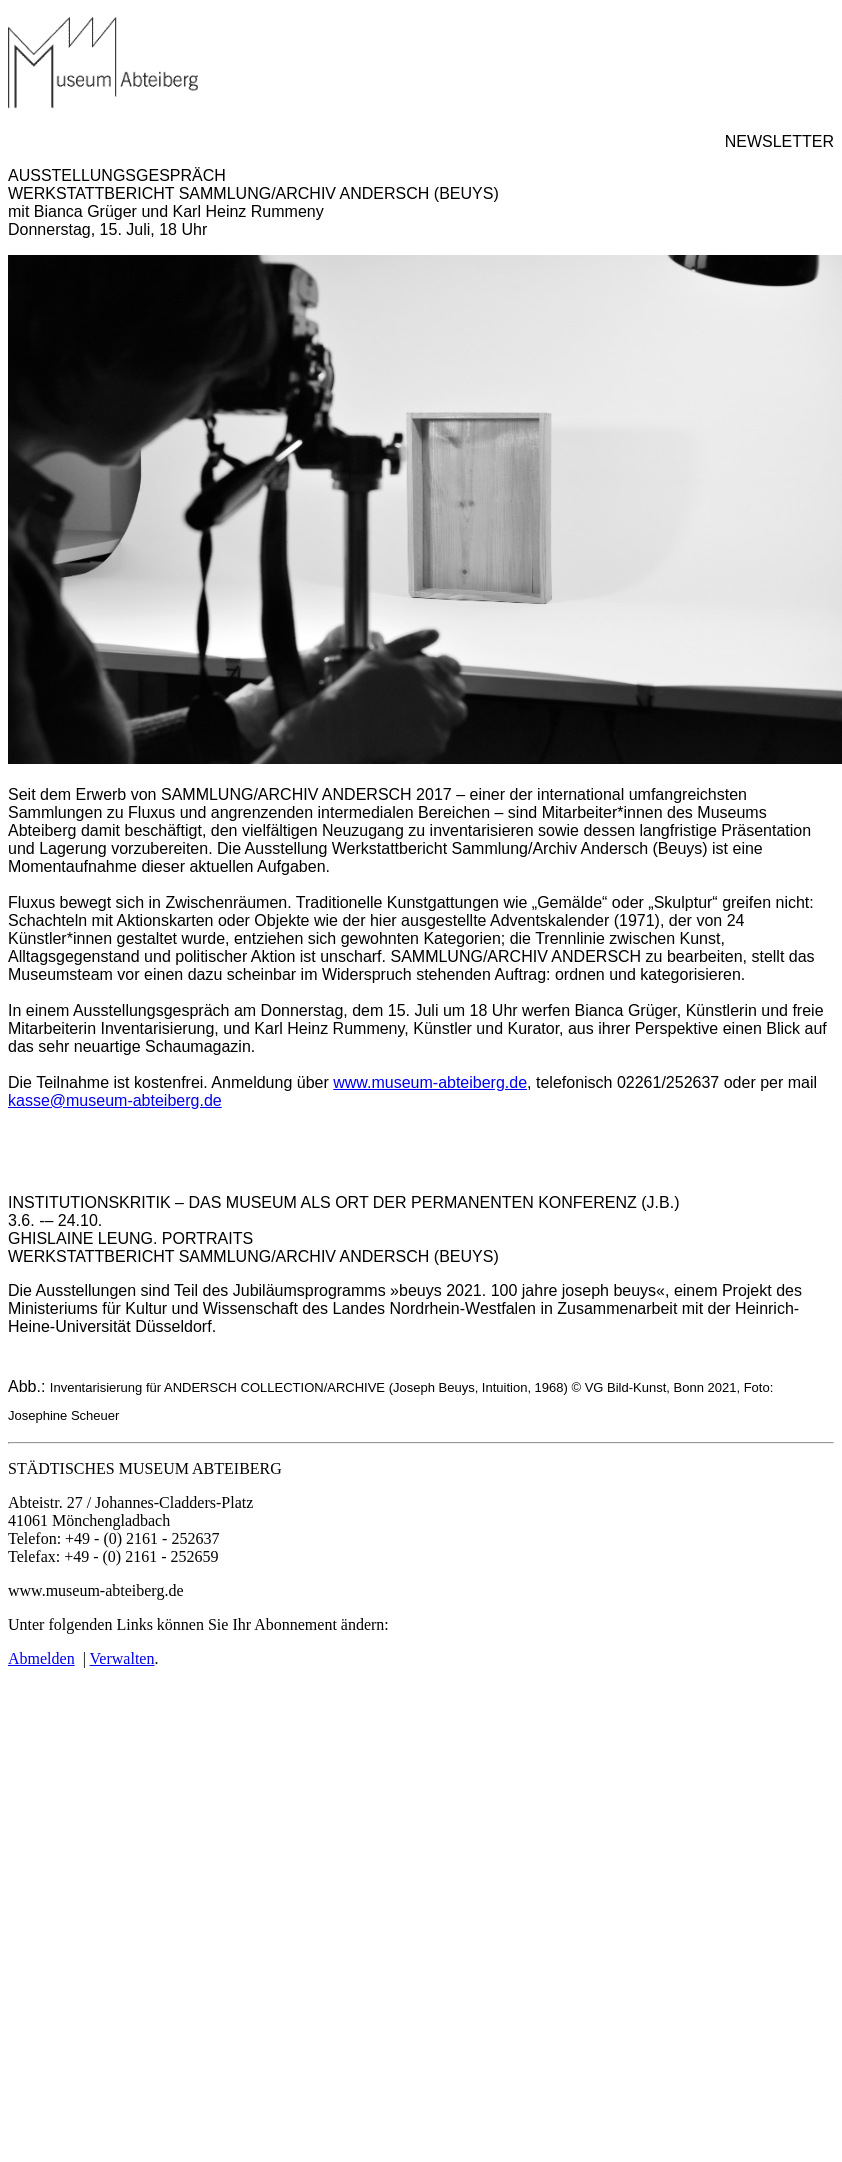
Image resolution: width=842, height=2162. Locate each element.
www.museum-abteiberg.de (430, 1082)
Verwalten (122, 1658)
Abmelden (41, 1658)
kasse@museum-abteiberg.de (115, 1100)
